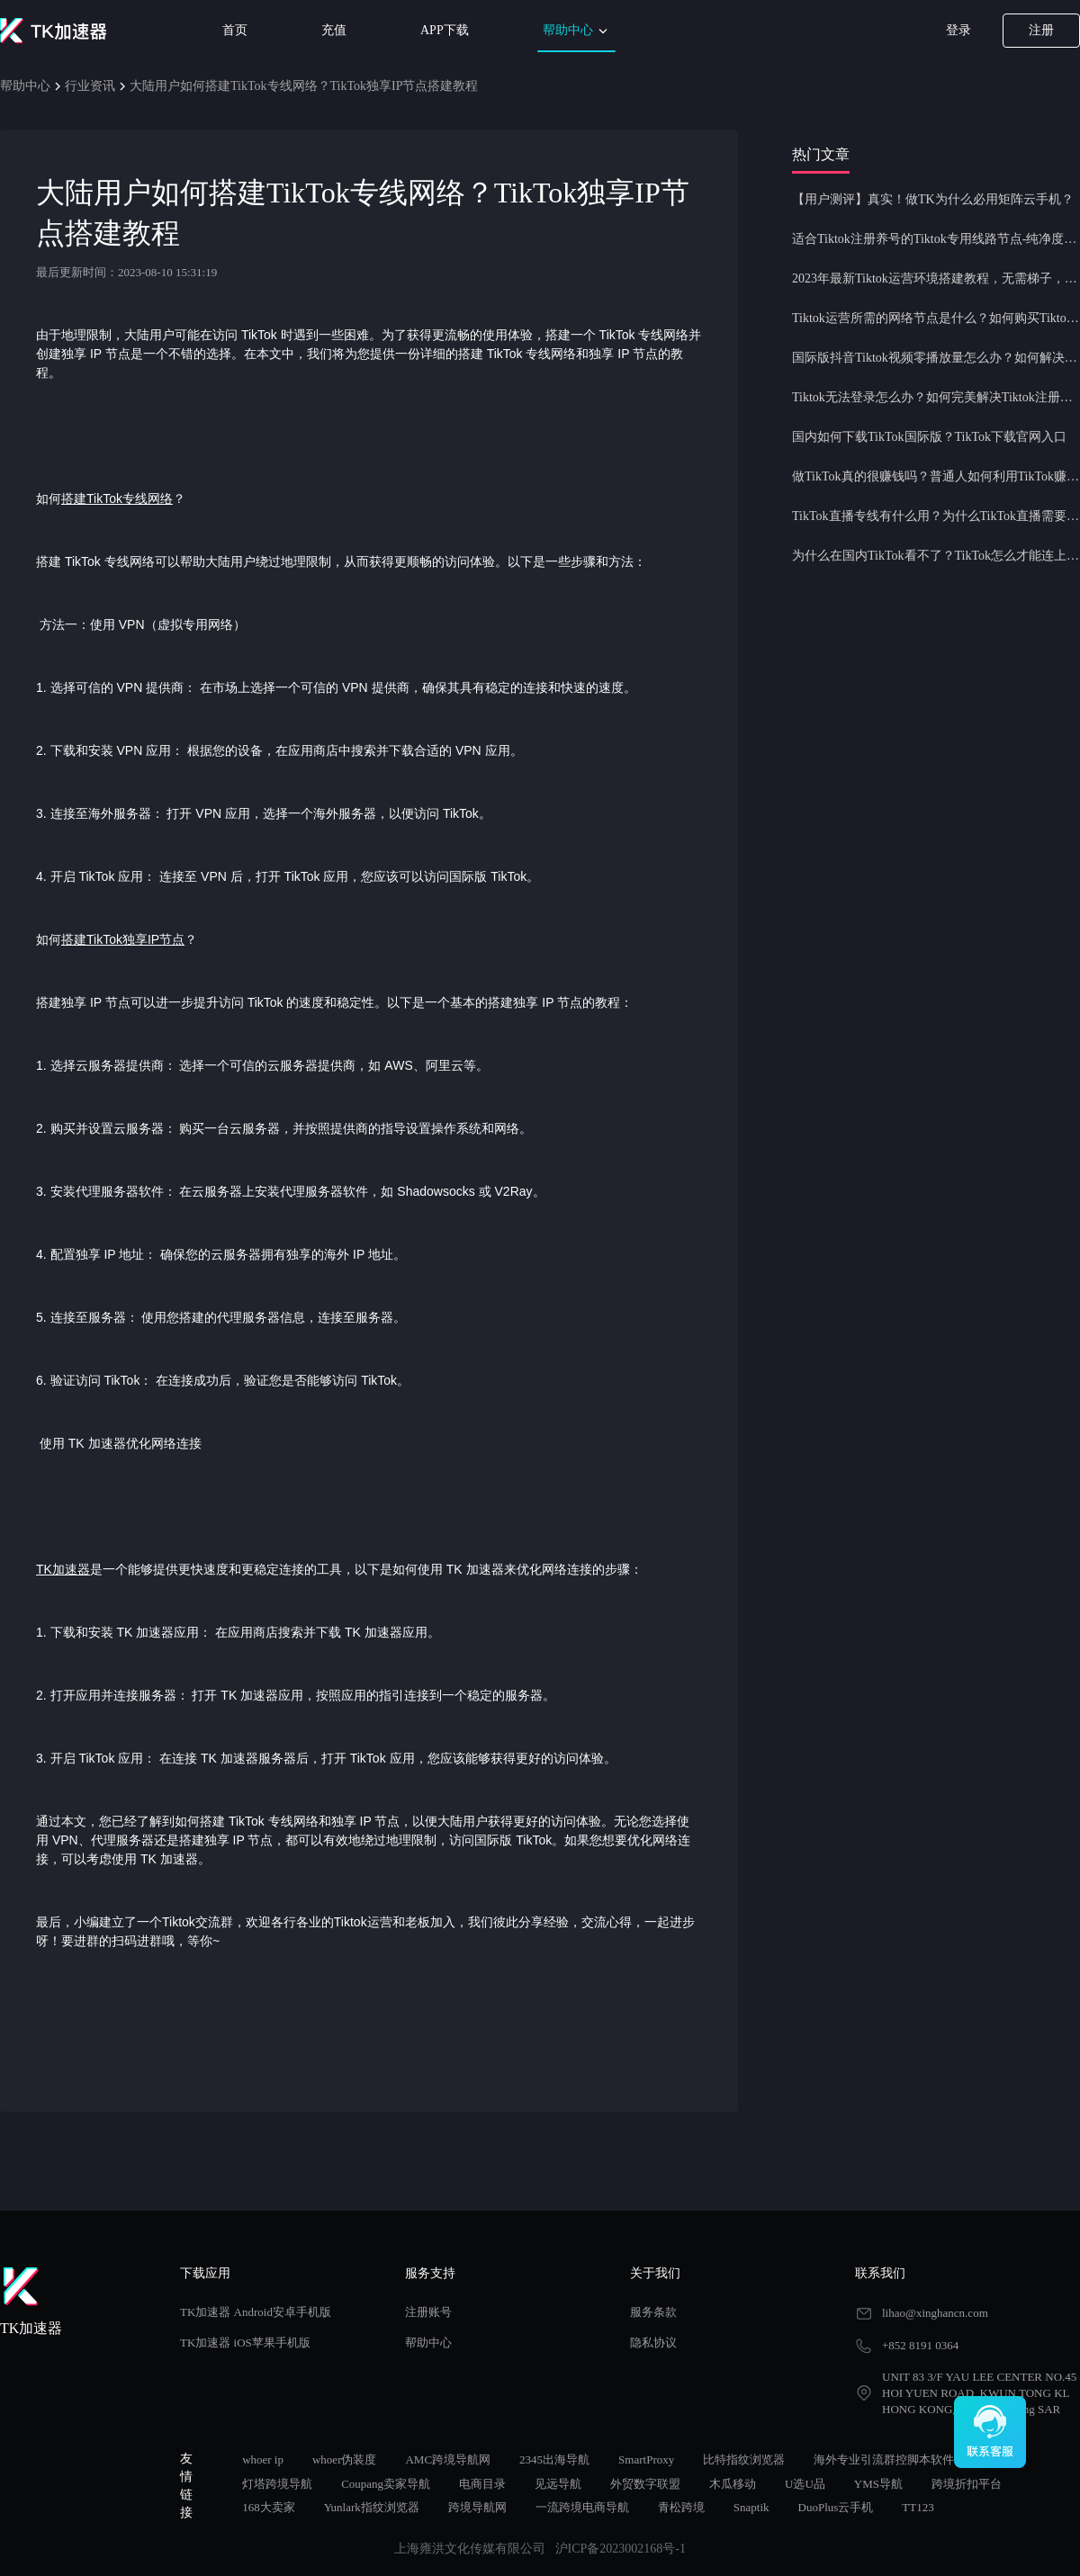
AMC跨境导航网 (447, 2459)
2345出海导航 (554, 2459)
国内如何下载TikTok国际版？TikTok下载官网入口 (929, 437)
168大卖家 (268, 2507)
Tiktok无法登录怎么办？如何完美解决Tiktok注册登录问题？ (936, 397)
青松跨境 (681, 2507)
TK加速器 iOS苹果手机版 (245, 2342)
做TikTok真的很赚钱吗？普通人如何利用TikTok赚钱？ (936, 476)
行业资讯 (90, 86)
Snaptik (752, 2507)
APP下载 (444, 30)
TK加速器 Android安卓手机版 (255, 2312)
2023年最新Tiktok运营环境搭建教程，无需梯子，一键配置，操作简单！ (936, 278)
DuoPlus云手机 (836, 2507)
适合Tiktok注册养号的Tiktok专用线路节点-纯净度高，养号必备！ (936, 239)
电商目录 (482, 2484)
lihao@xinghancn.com (935, 2313)
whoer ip (263, 2459)
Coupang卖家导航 (385, 2484)
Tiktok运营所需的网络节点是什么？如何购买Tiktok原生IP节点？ (936, 318)
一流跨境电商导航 (582, 2507)
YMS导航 (878, 2484)
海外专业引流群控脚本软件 (884, 2459)
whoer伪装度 (344, 2459)
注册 (1041, 30)
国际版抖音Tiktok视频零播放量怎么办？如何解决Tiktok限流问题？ (936, 357)
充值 (333, 30)
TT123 (917, 2507)
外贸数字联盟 (645, 2484)
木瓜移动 (732, 2484)
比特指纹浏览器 (744, 2459)
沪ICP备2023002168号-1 (620, 2548)
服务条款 (653, 2312)
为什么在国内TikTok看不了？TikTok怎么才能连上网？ (936, 555)
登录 (958, 30)
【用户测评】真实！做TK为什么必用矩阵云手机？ (933, 199)
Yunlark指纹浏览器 (371, 2507)
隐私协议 (653, 2342)
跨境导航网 (477, 2507)
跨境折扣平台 (967, 2484)
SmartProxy (646, 2459)
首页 (235, 30)
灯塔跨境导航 (277, 2484)
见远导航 (558, 2484)
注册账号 (428, 2312)
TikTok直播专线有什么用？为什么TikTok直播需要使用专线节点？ (936, 516)
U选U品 (805, 2484)
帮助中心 (577, 31)
